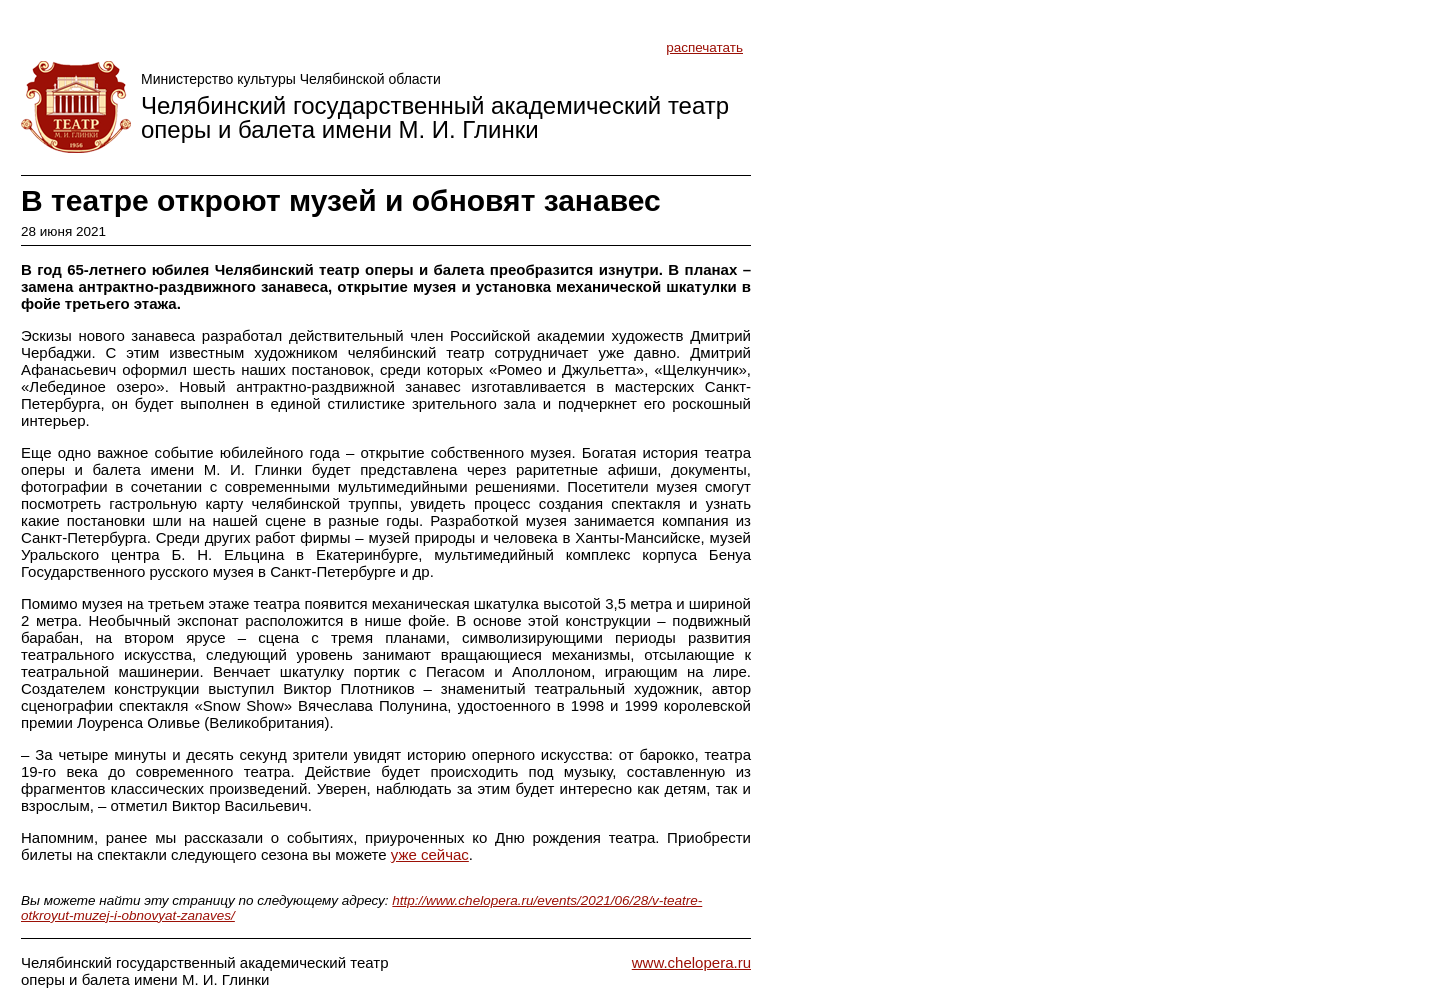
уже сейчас (430, 854)
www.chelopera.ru (691, 962)
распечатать (704, 47)
